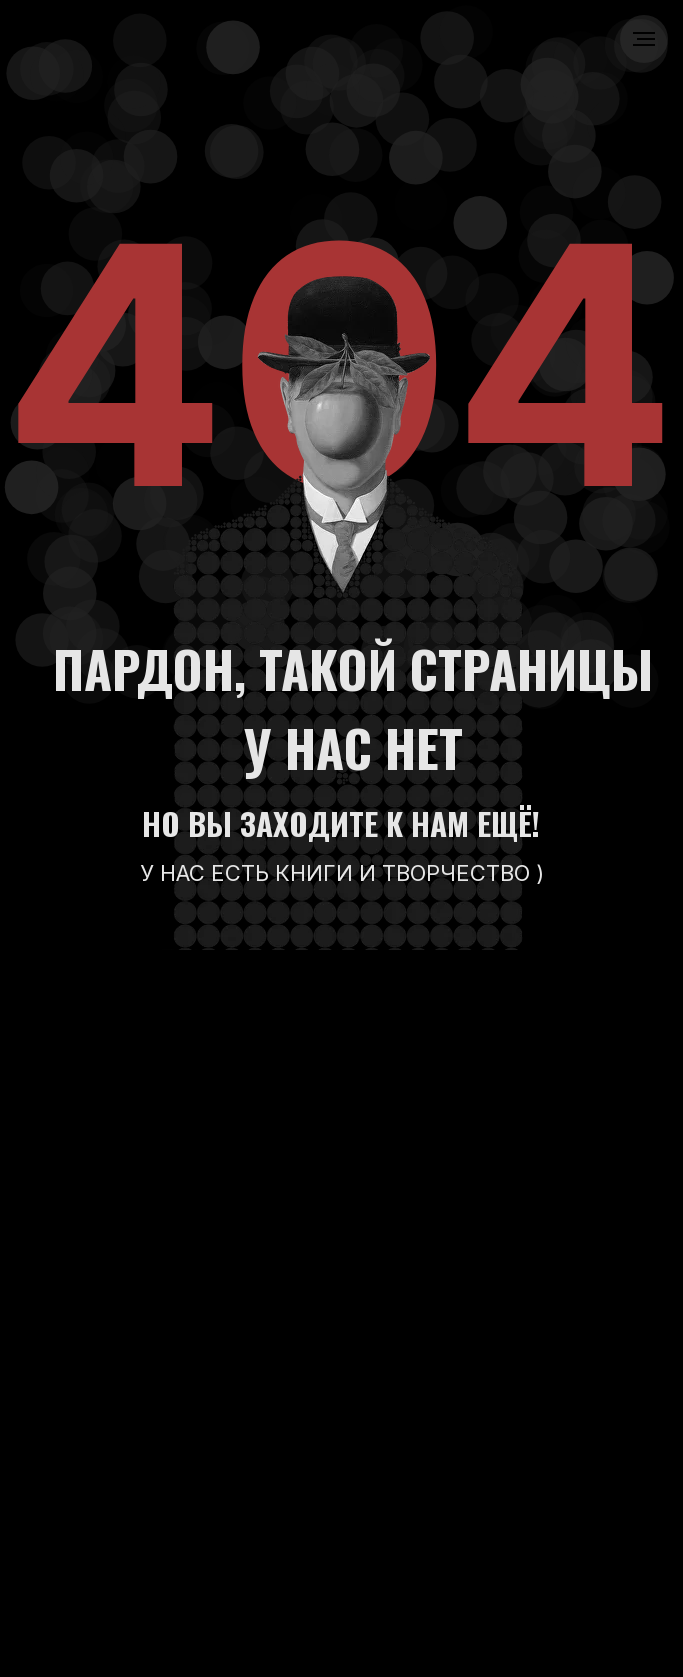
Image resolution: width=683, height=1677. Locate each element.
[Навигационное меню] (644, 39)
